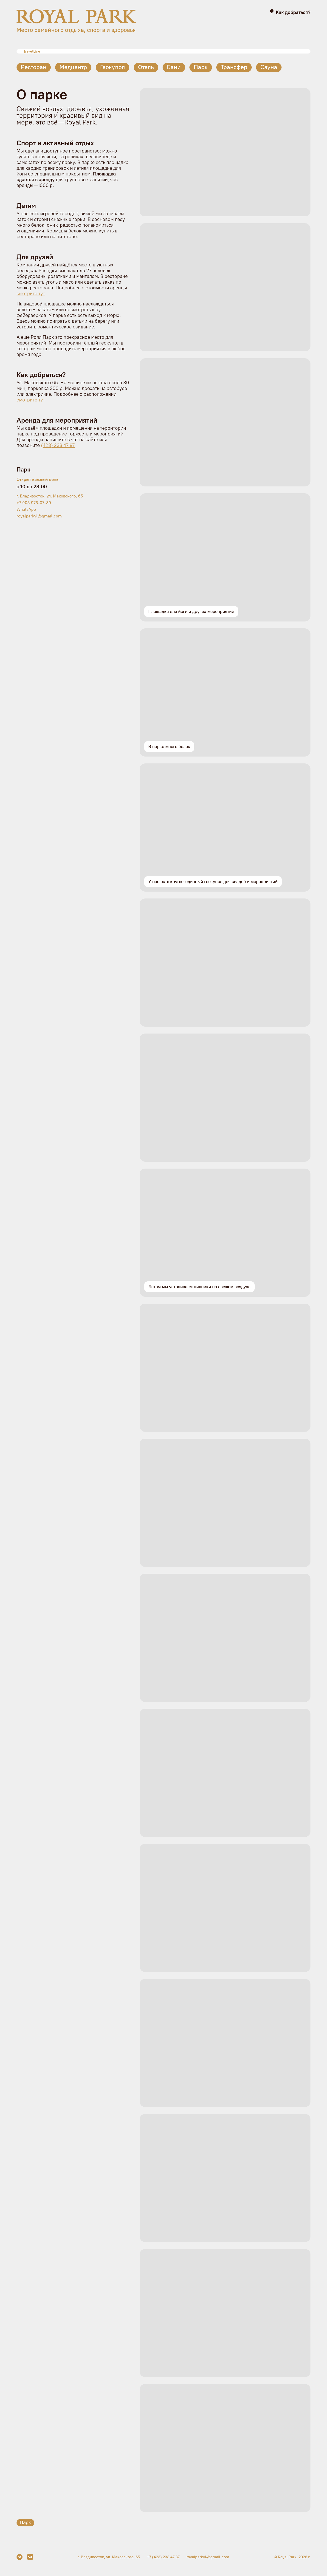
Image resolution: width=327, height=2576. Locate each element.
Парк (201, 67)
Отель (146, 67)
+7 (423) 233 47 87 (163, 2557)
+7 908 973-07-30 (34, 502)
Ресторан (33, 67)
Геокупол (112, 67)
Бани (174, 67)
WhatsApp (26, 509)
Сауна (268, 67)
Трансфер (234, 67)
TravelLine (31, 51)
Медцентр (73, 67)
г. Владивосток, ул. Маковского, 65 (50, 496)
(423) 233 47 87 (58, 445)
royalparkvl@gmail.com (39, 516)
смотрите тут (31, 293)
